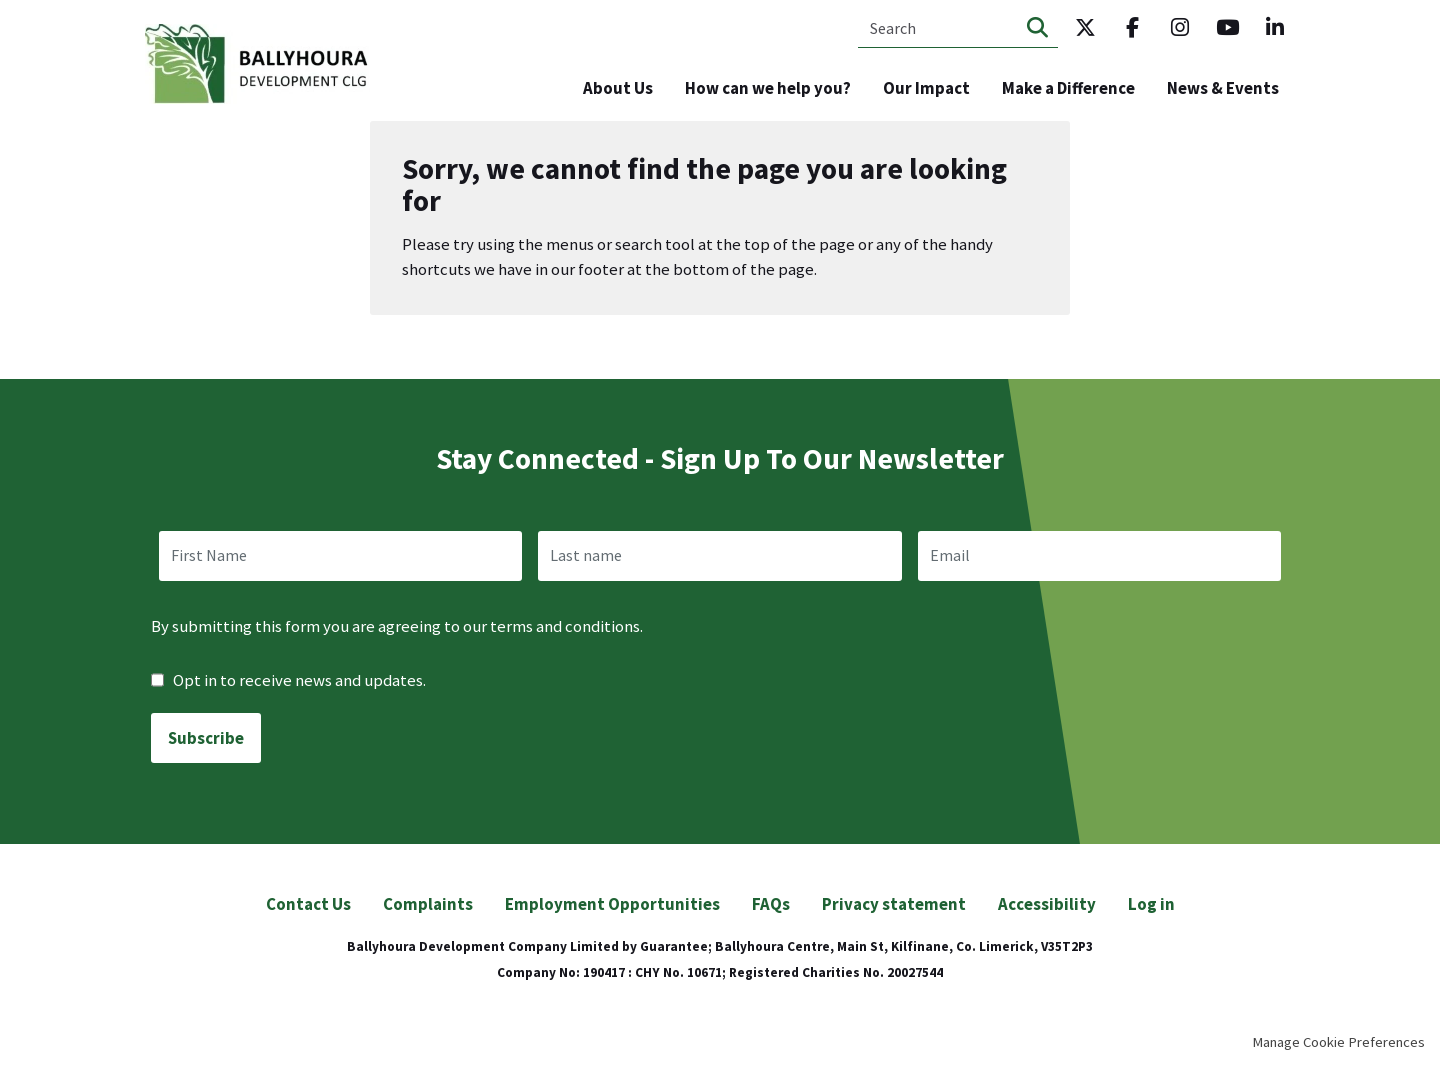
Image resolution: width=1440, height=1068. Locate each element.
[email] (1099, 556)
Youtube (1228, 28)
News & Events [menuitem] (1223, 88)
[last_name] (719, 556)
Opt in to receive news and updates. (288, 680)
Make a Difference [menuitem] (1068, 88)
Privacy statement (894, 904)
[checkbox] (157, 680)
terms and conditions (565, 626)
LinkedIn (1275, 28)
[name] (340, 556)
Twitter (1085, 28)
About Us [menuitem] (618, 88)
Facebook (1133, 28)
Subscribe (206, 738)
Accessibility (1047, 904)
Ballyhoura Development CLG (257, 64)
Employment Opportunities (612, 904)
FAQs (771, 904)
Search (1038, 28)
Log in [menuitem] (1151, 904)
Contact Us (308, 904)
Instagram (1180, 28)
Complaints (428, 904)
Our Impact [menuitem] (926, 88)
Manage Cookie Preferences (1338, 1042)
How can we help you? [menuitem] (768, 88)
